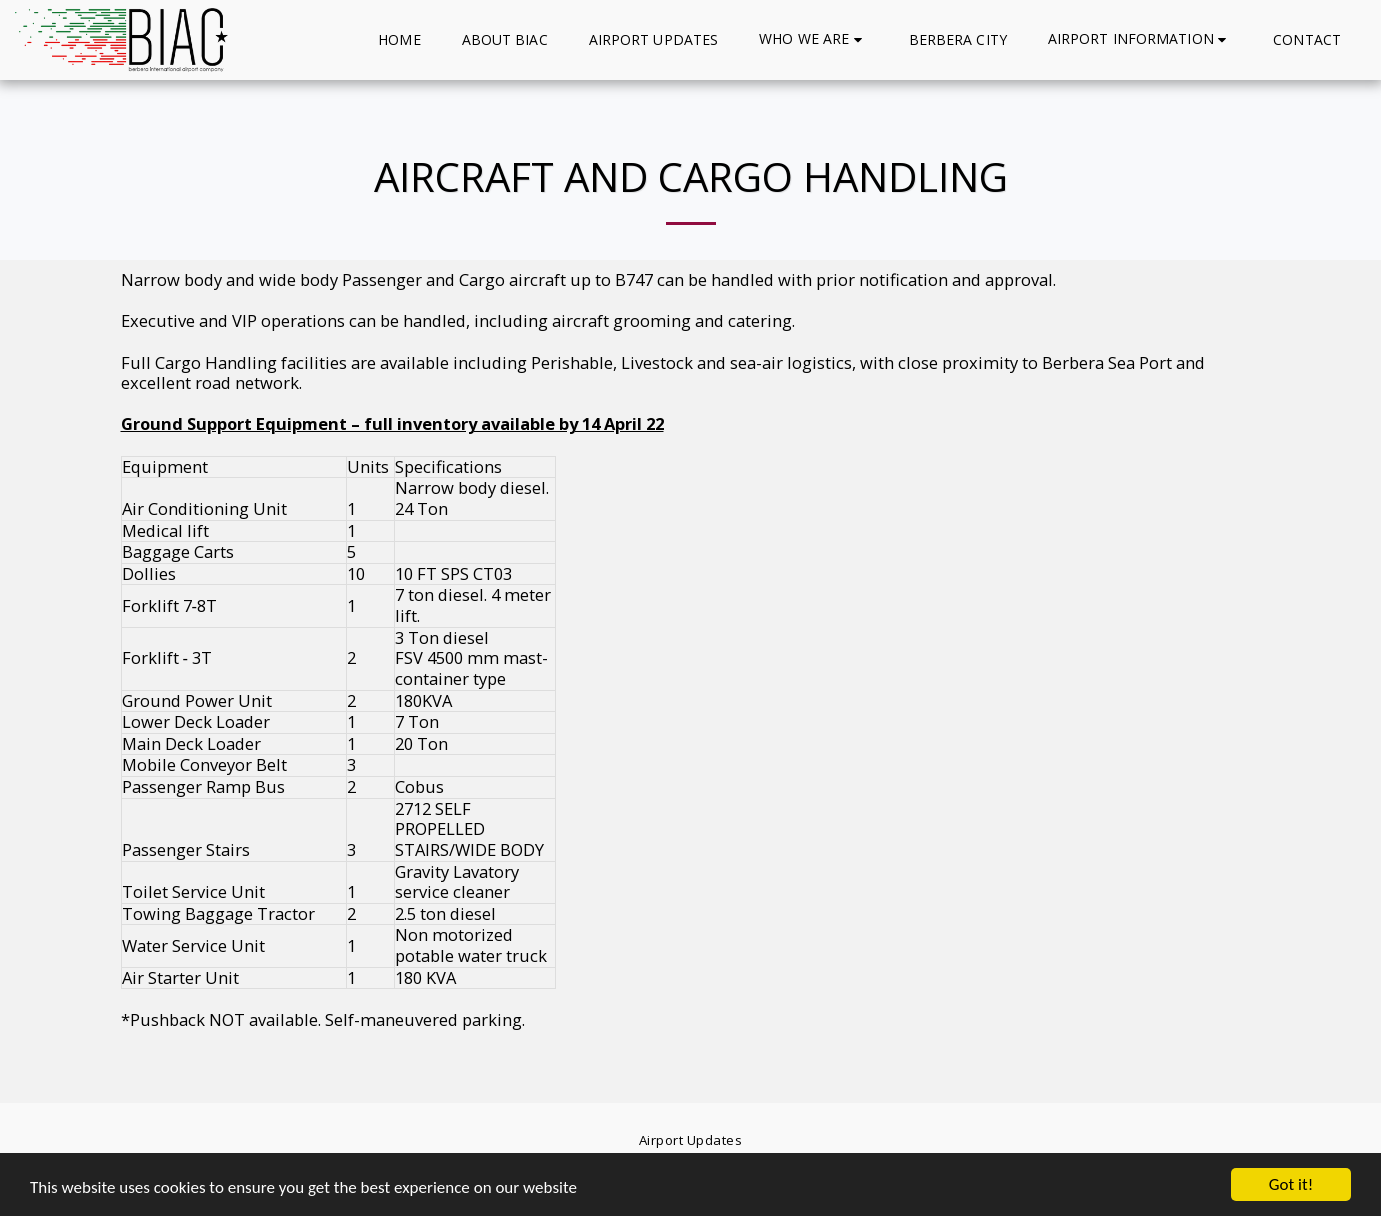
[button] (813, 39)
